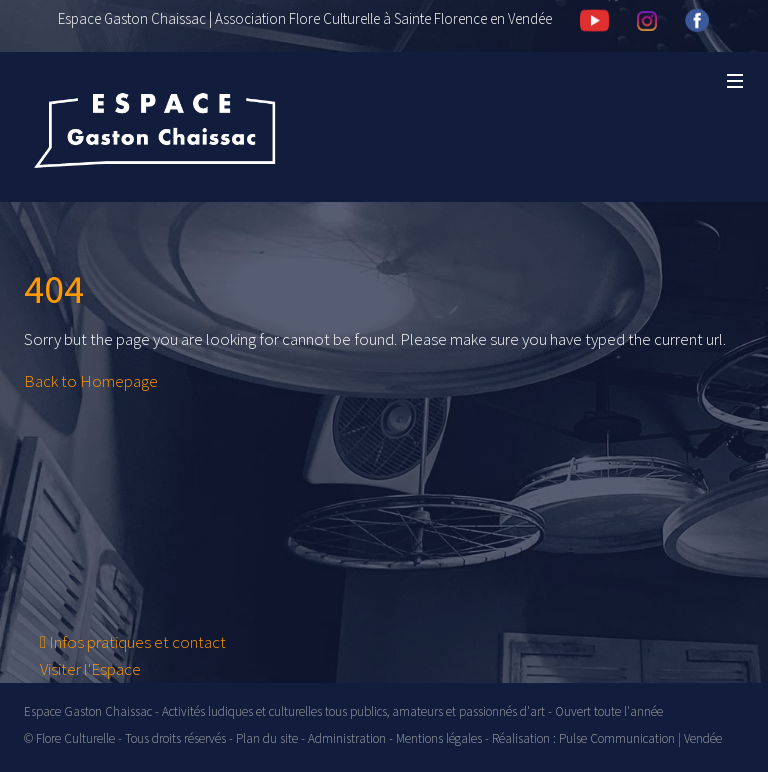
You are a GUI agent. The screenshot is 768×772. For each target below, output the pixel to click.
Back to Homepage (91, 381)
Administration (347, 738)
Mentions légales (439, 738)
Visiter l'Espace (90, 669)
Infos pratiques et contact (133, 642)
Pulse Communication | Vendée (640, 738)
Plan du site (267, 738)
